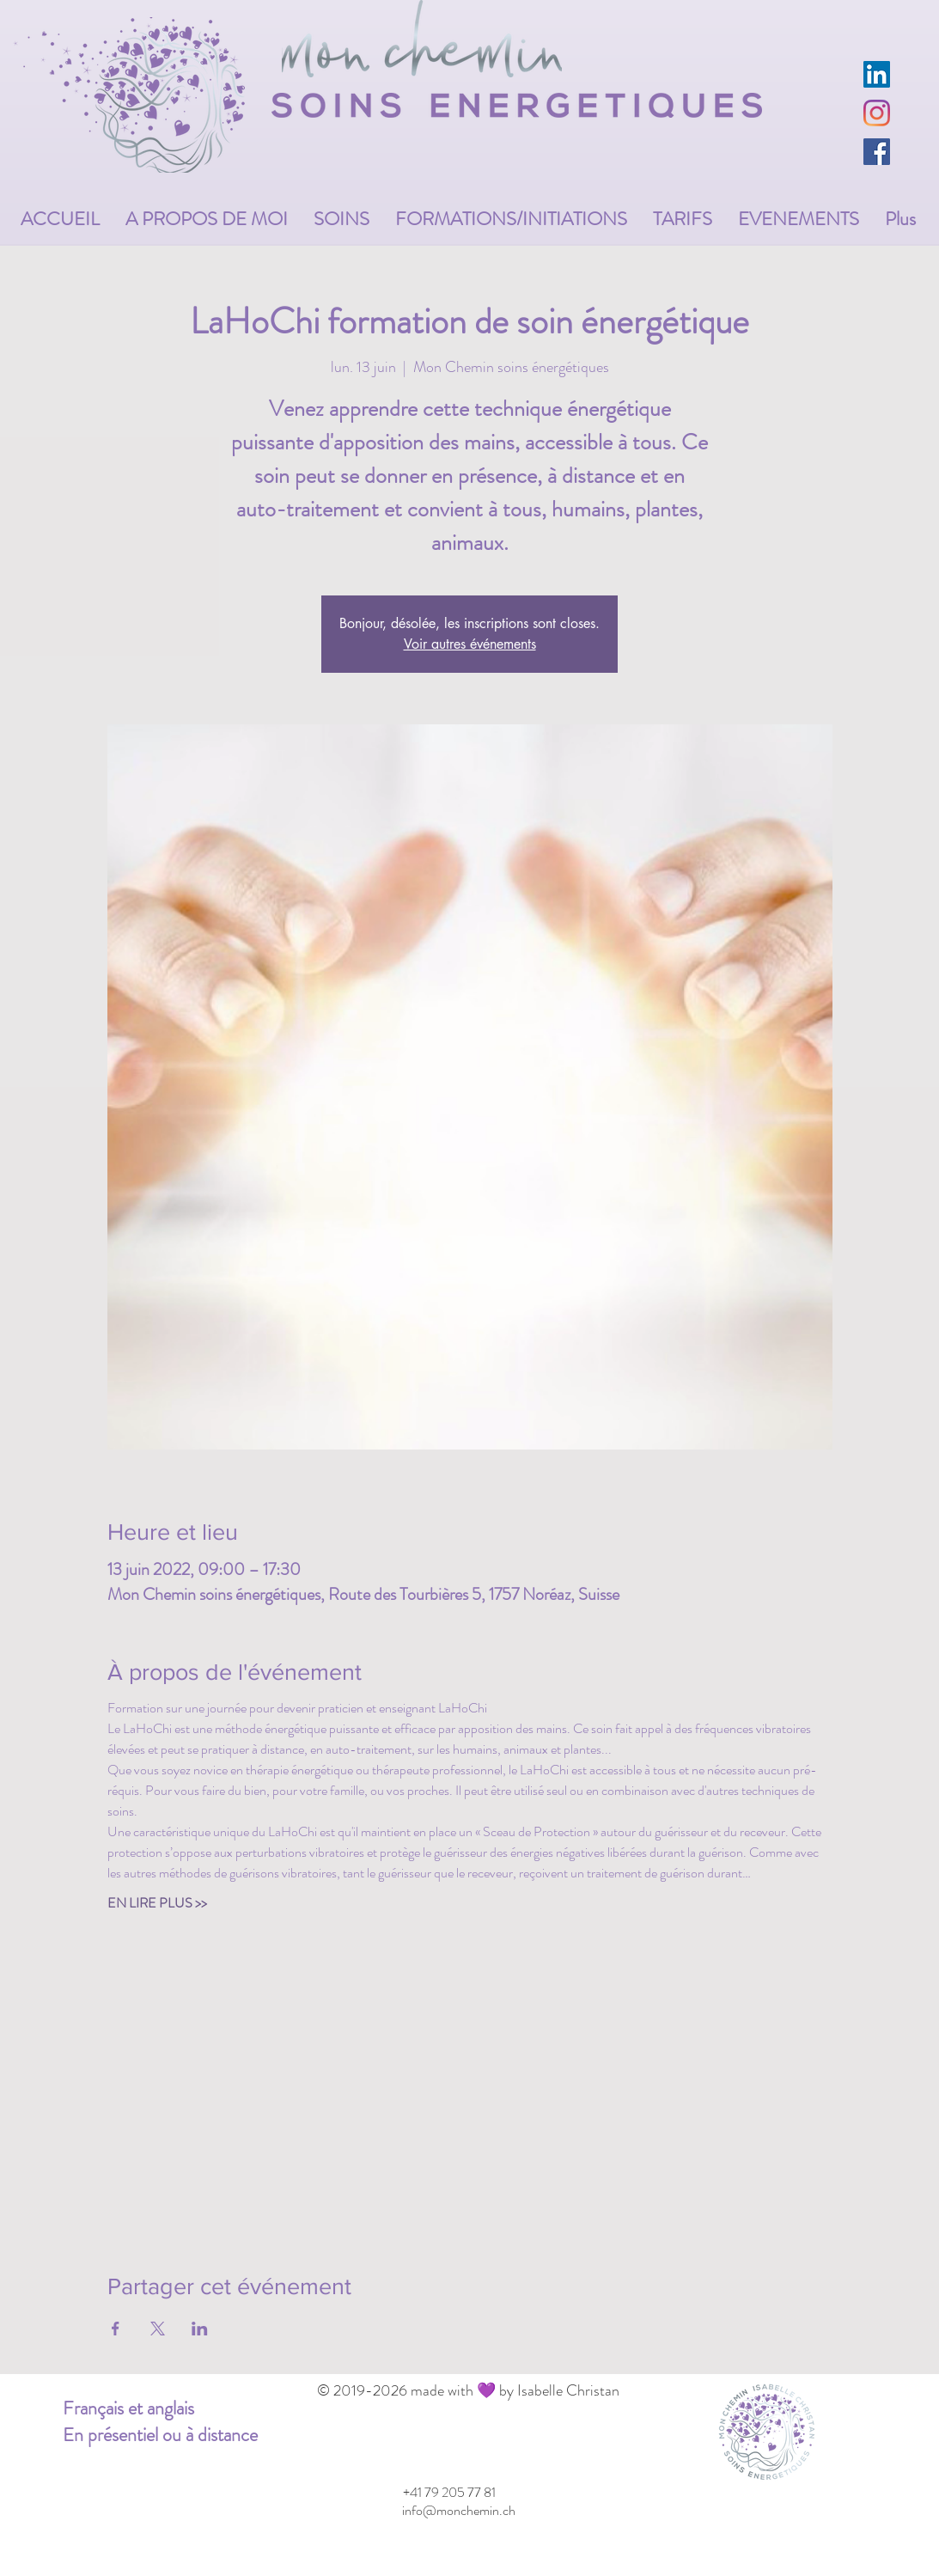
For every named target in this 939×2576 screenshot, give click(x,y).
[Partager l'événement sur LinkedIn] (200, 2328)
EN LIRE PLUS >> (157, 1903)
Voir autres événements (470, 644)
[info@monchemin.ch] (459, 2511)
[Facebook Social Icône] (876, 151)
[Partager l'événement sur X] (157, 2328)
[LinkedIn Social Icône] (876, 74)
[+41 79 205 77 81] (450, 2493)
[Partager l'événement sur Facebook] (115, 2328)
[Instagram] (876, 113)
